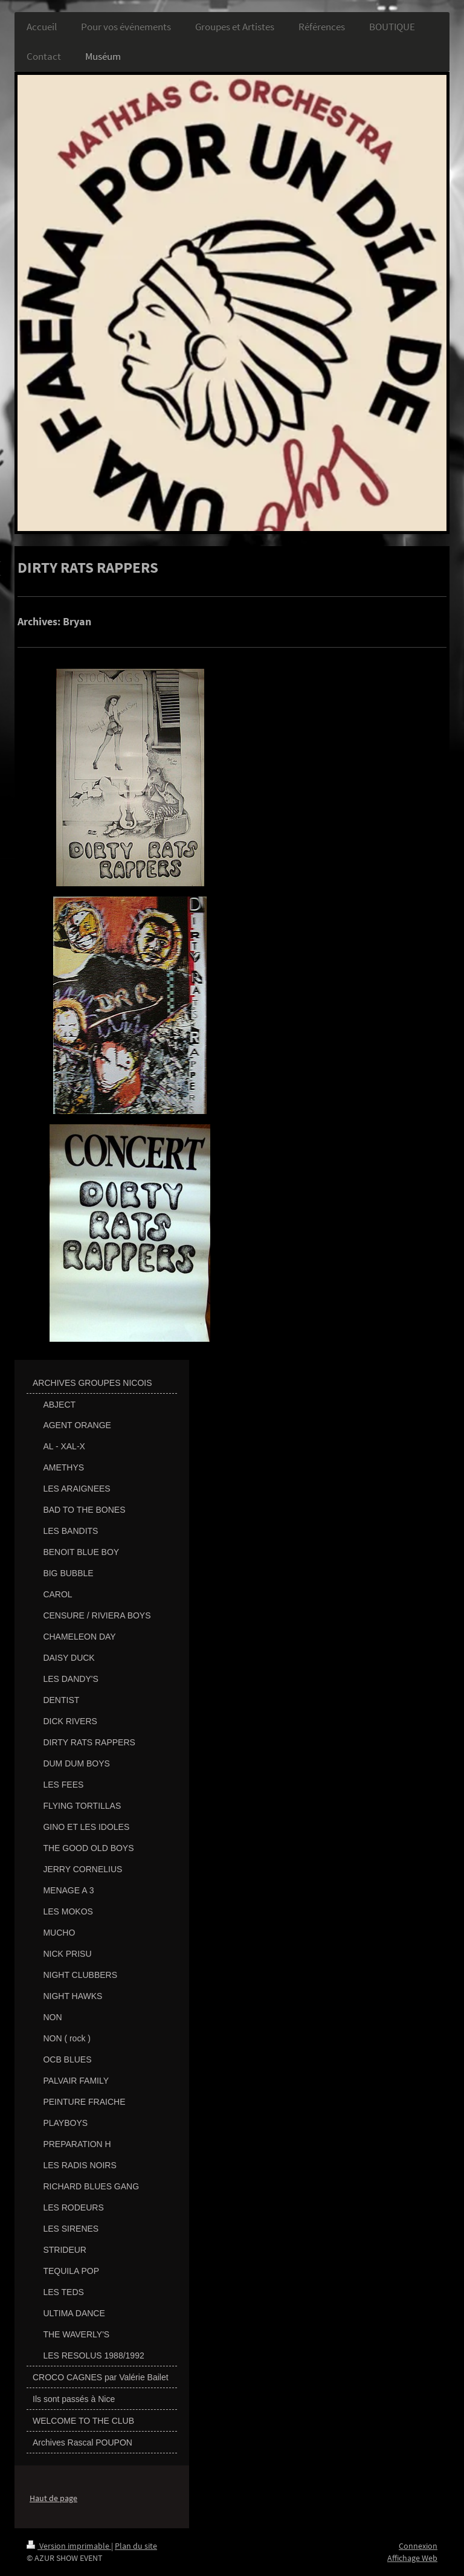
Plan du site (136, 2545)
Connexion (418, 2545)
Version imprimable (69, 2545)
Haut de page (53, 2498)
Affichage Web (412, 2557)
